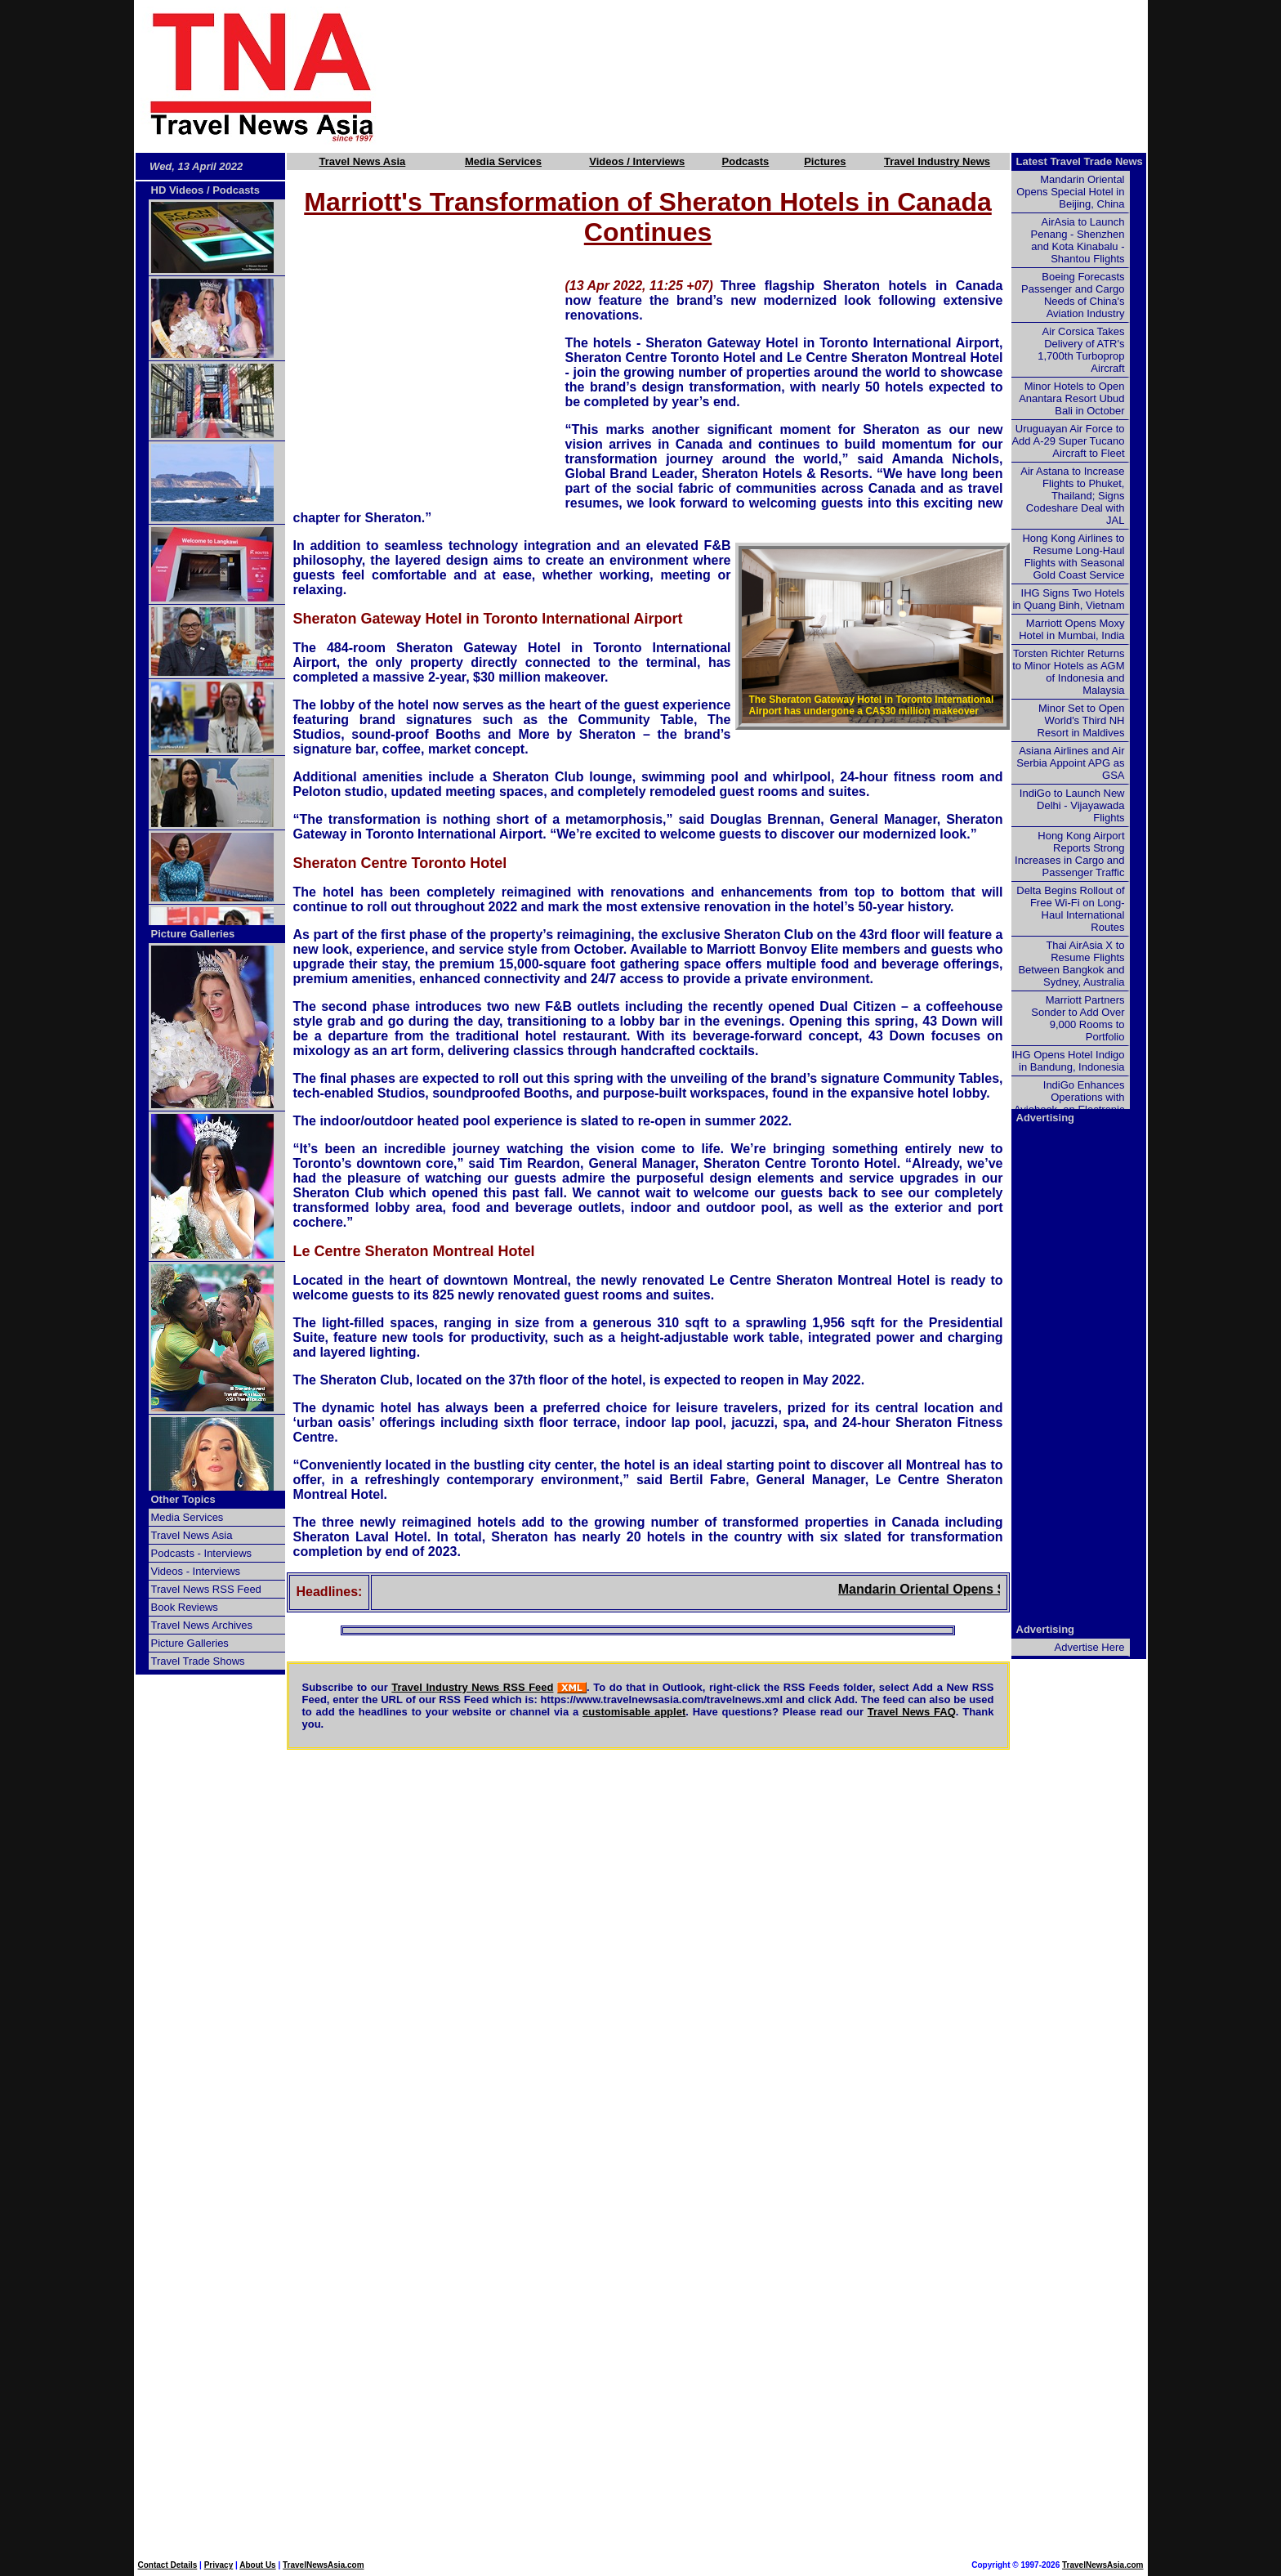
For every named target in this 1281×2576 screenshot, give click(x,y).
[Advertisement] (789, 76)
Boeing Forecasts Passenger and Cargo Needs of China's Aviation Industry (1072, 295)
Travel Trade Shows (198, 1661)
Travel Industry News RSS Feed (472, 1687)
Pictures (825, 161)
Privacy (219, 2564)
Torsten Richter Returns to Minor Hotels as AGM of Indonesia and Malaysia (1068, 671)
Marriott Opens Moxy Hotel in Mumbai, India (1071, 629)
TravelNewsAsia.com (323, 2564)
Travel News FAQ (912, 1712)
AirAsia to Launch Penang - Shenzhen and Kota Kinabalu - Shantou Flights (1078, 240)
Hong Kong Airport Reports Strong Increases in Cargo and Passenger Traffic (1069, 854)
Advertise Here (1090, 1647)
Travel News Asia (362, 161)
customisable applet (633, 1712)
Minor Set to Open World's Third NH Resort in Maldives (1081, 720)
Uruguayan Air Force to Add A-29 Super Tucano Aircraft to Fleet (1067, 441)
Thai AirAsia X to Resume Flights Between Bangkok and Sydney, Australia (1071, 963)
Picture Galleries (193, 934)
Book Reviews (184, 1607)
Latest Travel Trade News (1079, 161)
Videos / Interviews (637, 161)
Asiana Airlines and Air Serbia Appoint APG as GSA (1070, 763)
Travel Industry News (937, 161)
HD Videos (177, 190)
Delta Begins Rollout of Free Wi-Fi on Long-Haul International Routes (1070, 908)
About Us (257, 2564)
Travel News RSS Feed (206, 1589)
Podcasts (746, 161)
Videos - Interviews (196, 1571)
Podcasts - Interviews (201, 1553)
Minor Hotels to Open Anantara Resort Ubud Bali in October (1071, 398)
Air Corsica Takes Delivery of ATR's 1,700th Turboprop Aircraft (1081, 349)
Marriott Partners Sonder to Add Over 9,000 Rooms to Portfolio (1077, 1018)
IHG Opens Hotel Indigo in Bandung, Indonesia (1067, 1061)
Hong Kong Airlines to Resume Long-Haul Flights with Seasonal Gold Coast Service (1073, 556)
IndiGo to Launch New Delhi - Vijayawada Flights (1072, 805)
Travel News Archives (202, 1625)
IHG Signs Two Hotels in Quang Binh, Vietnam (1068, 599)
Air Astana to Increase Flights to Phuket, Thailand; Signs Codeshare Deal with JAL (1072, 495)
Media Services (503, 161)
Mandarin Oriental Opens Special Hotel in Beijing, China (1070, 191)
